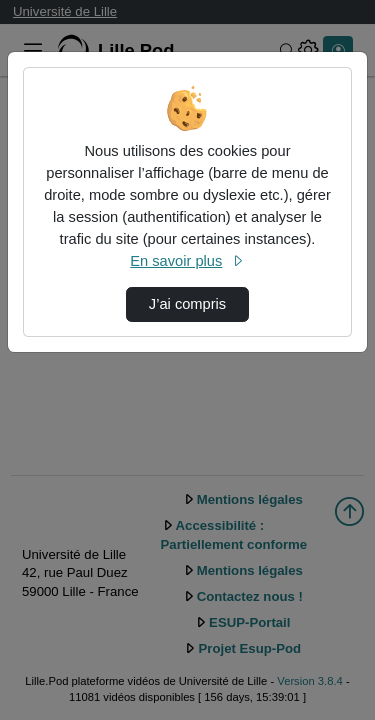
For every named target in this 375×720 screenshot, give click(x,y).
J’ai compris (187, 304)
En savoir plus (187, 261)
